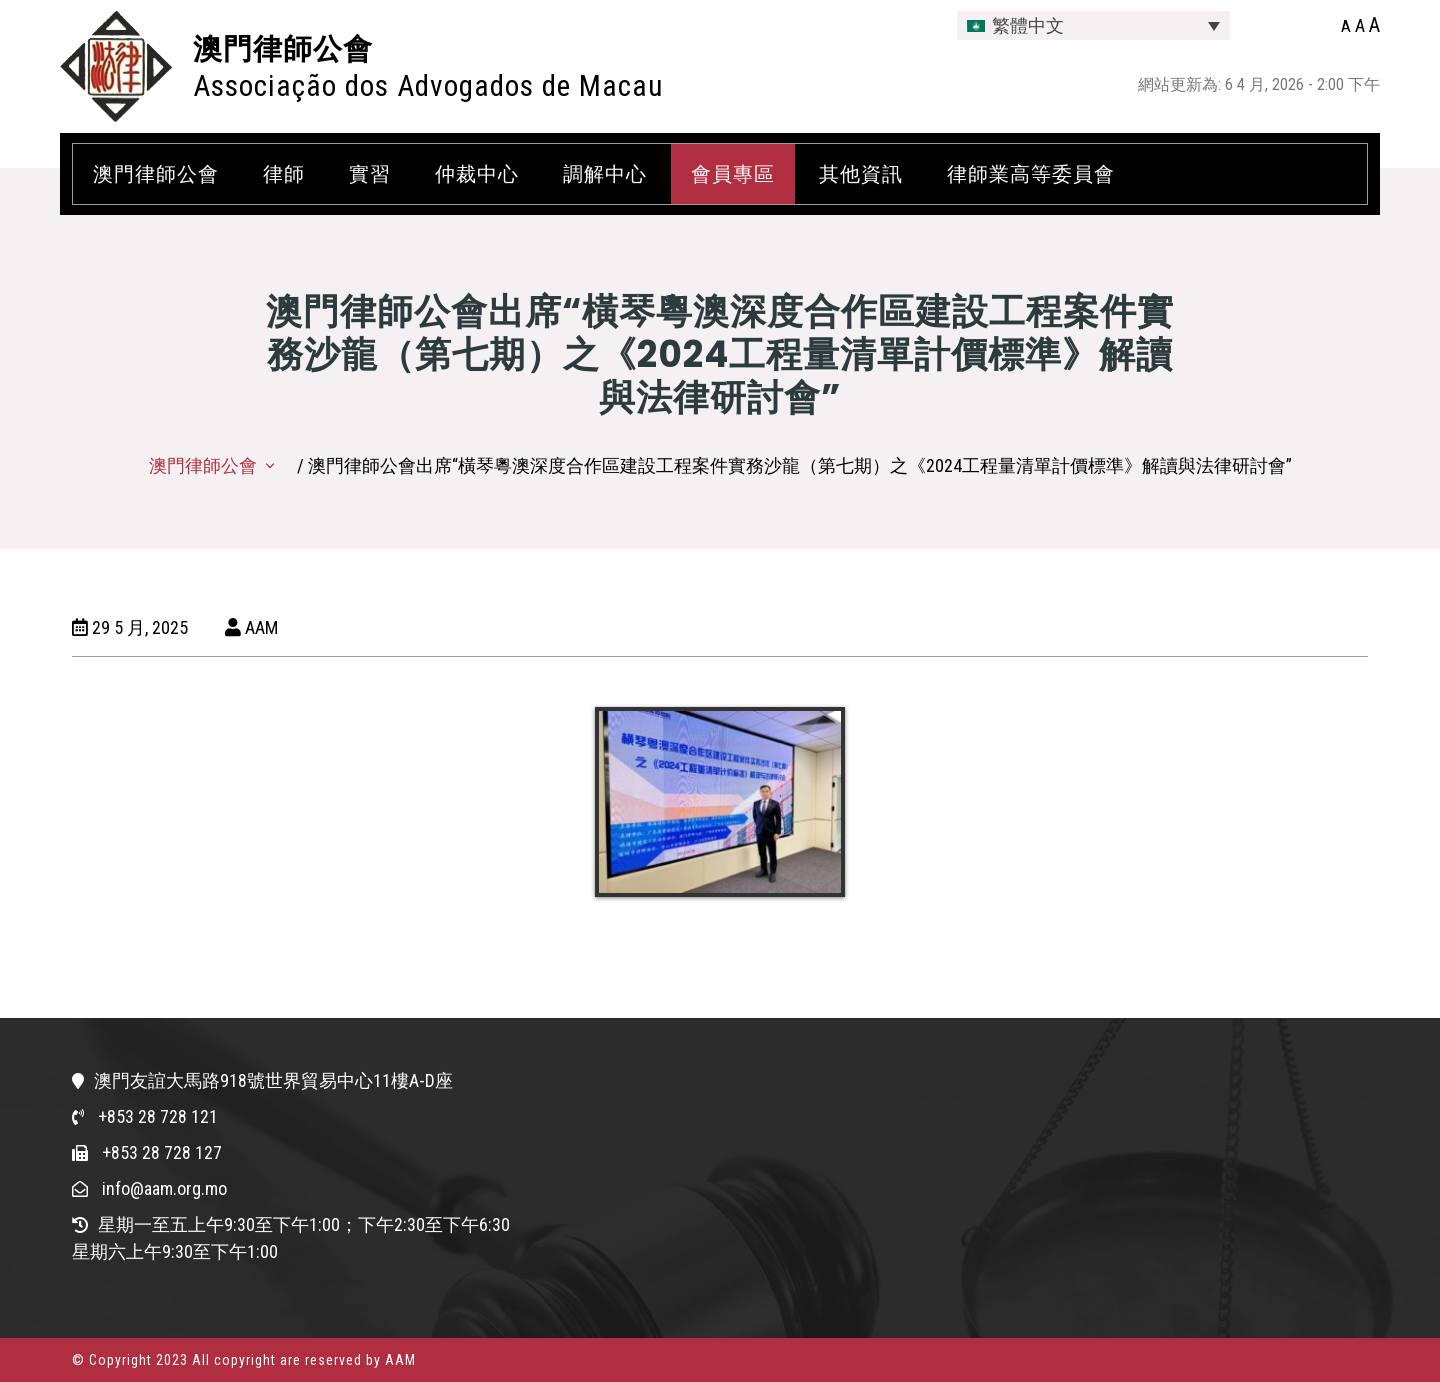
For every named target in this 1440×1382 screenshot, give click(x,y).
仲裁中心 (477, 174)
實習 (370, 174)
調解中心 (605, 174)
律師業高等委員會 (1031, 174)
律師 (284, 174)
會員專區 (733, 174)
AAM (251, 627)
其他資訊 (861, 174)
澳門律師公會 (283, 49)
